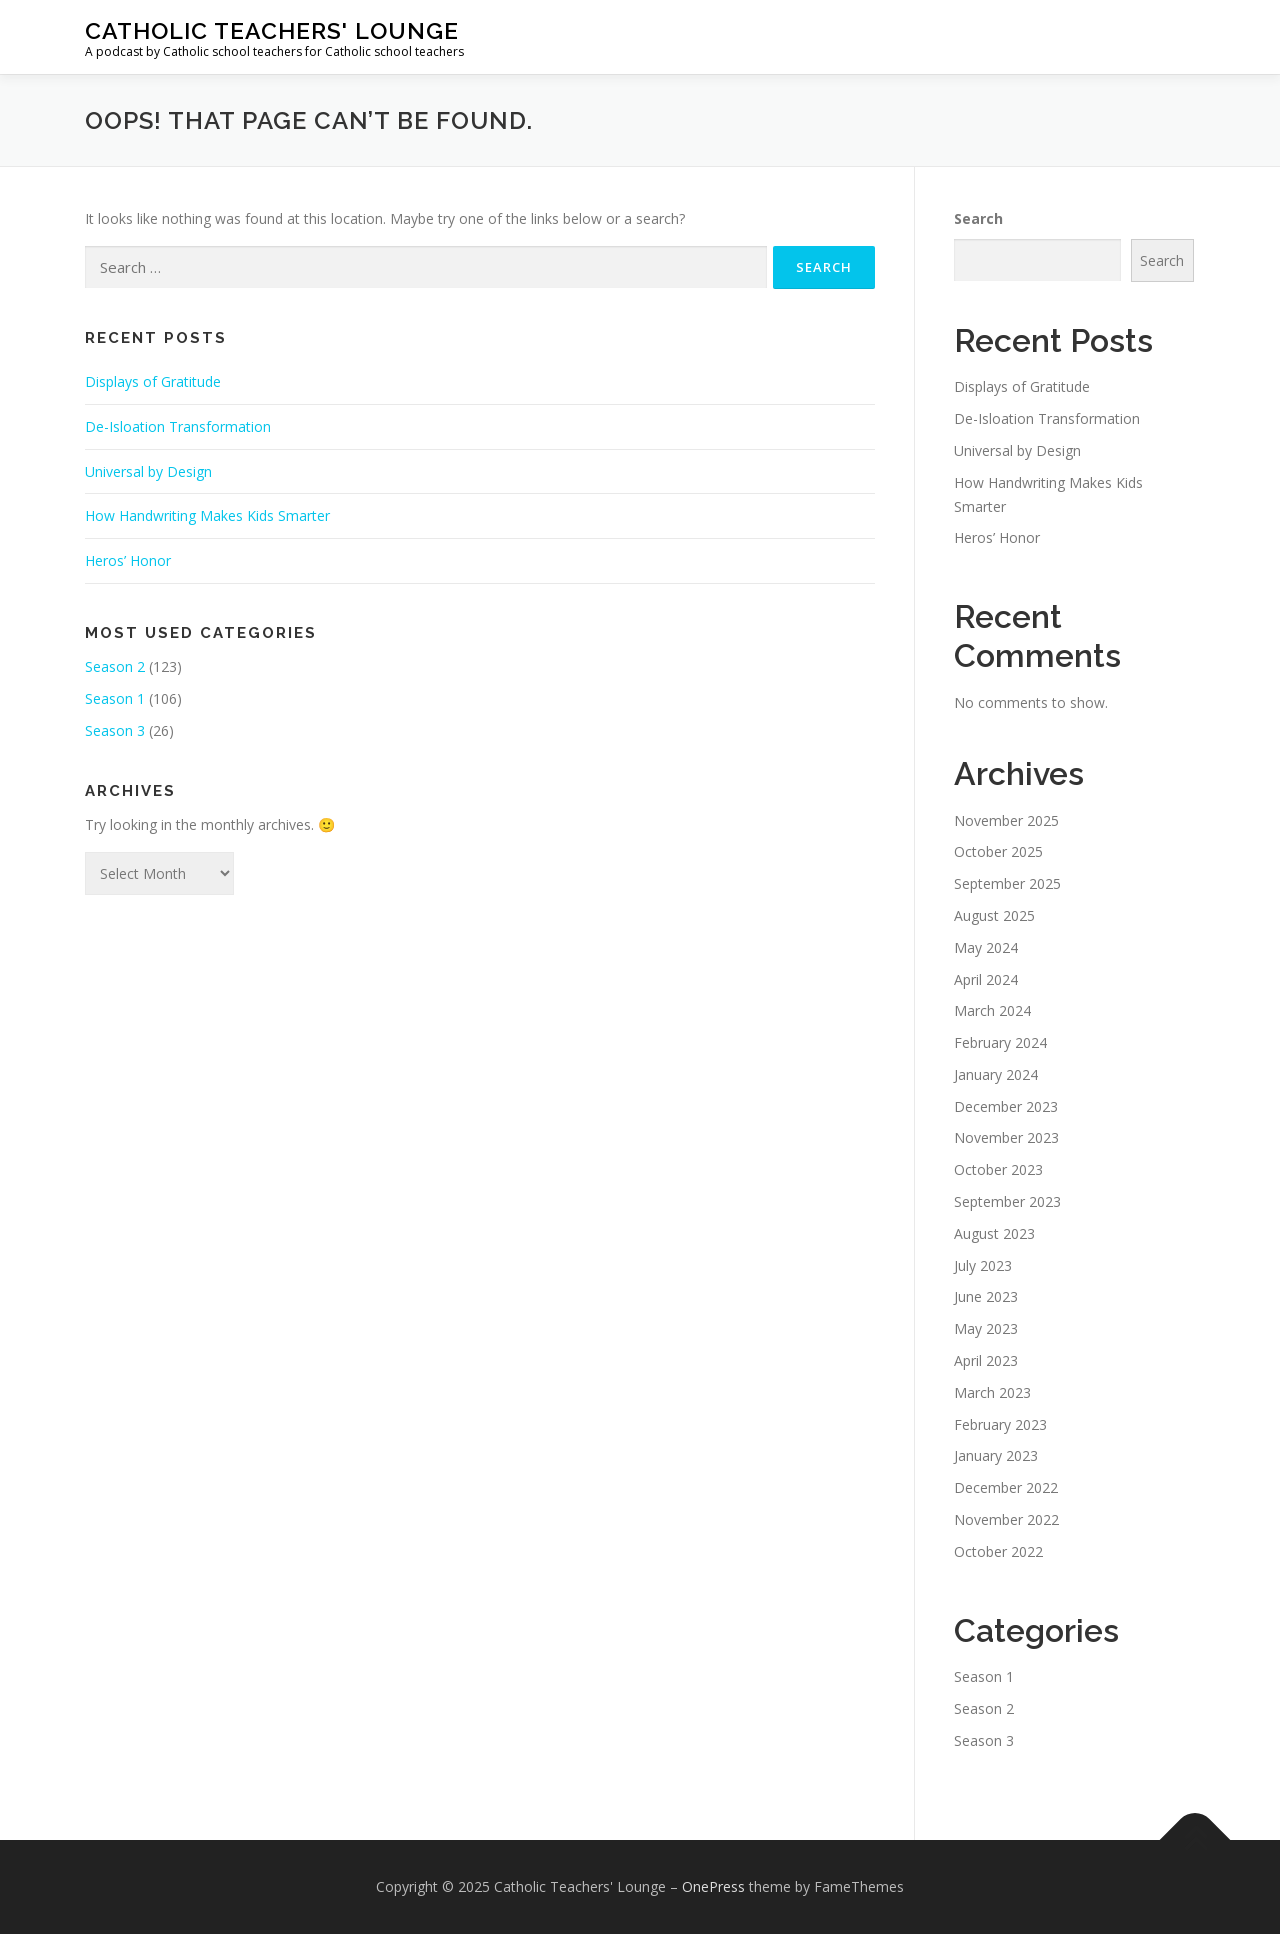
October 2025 (998, 851)
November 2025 (1006, 820)
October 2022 (998, 1551)
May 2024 (986, 947)
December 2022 (1006, 1487)
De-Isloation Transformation (178, 426)
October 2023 (998, 1169)
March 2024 (992, 1010)
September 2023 (1007, 1201)
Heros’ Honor (128, 560)
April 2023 (986, 1360)
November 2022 (1006, 1519)
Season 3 (115, 730)
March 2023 (992, 1392)
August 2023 (994, 1233)
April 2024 (986, 979)
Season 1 (115, 698)
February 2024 (1000, 1042)
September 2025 (1007, 883)
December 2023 (1006, 1106)
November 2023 (1006, 1137)
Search (978, 218)
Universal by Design (148, 471)
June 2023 (986, 1296)
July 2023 (983, 1265)
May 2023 (986, 1328)
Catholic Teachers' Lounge (272, 30)
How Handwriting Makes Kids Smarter (207, 515)
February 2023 (1000, 1424)
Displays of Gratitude (153, 381)
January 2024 (996, 1074)
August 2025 (994, 915)
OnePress (713, 1886)
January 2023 (996, 1455)
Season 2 (115, 666)
